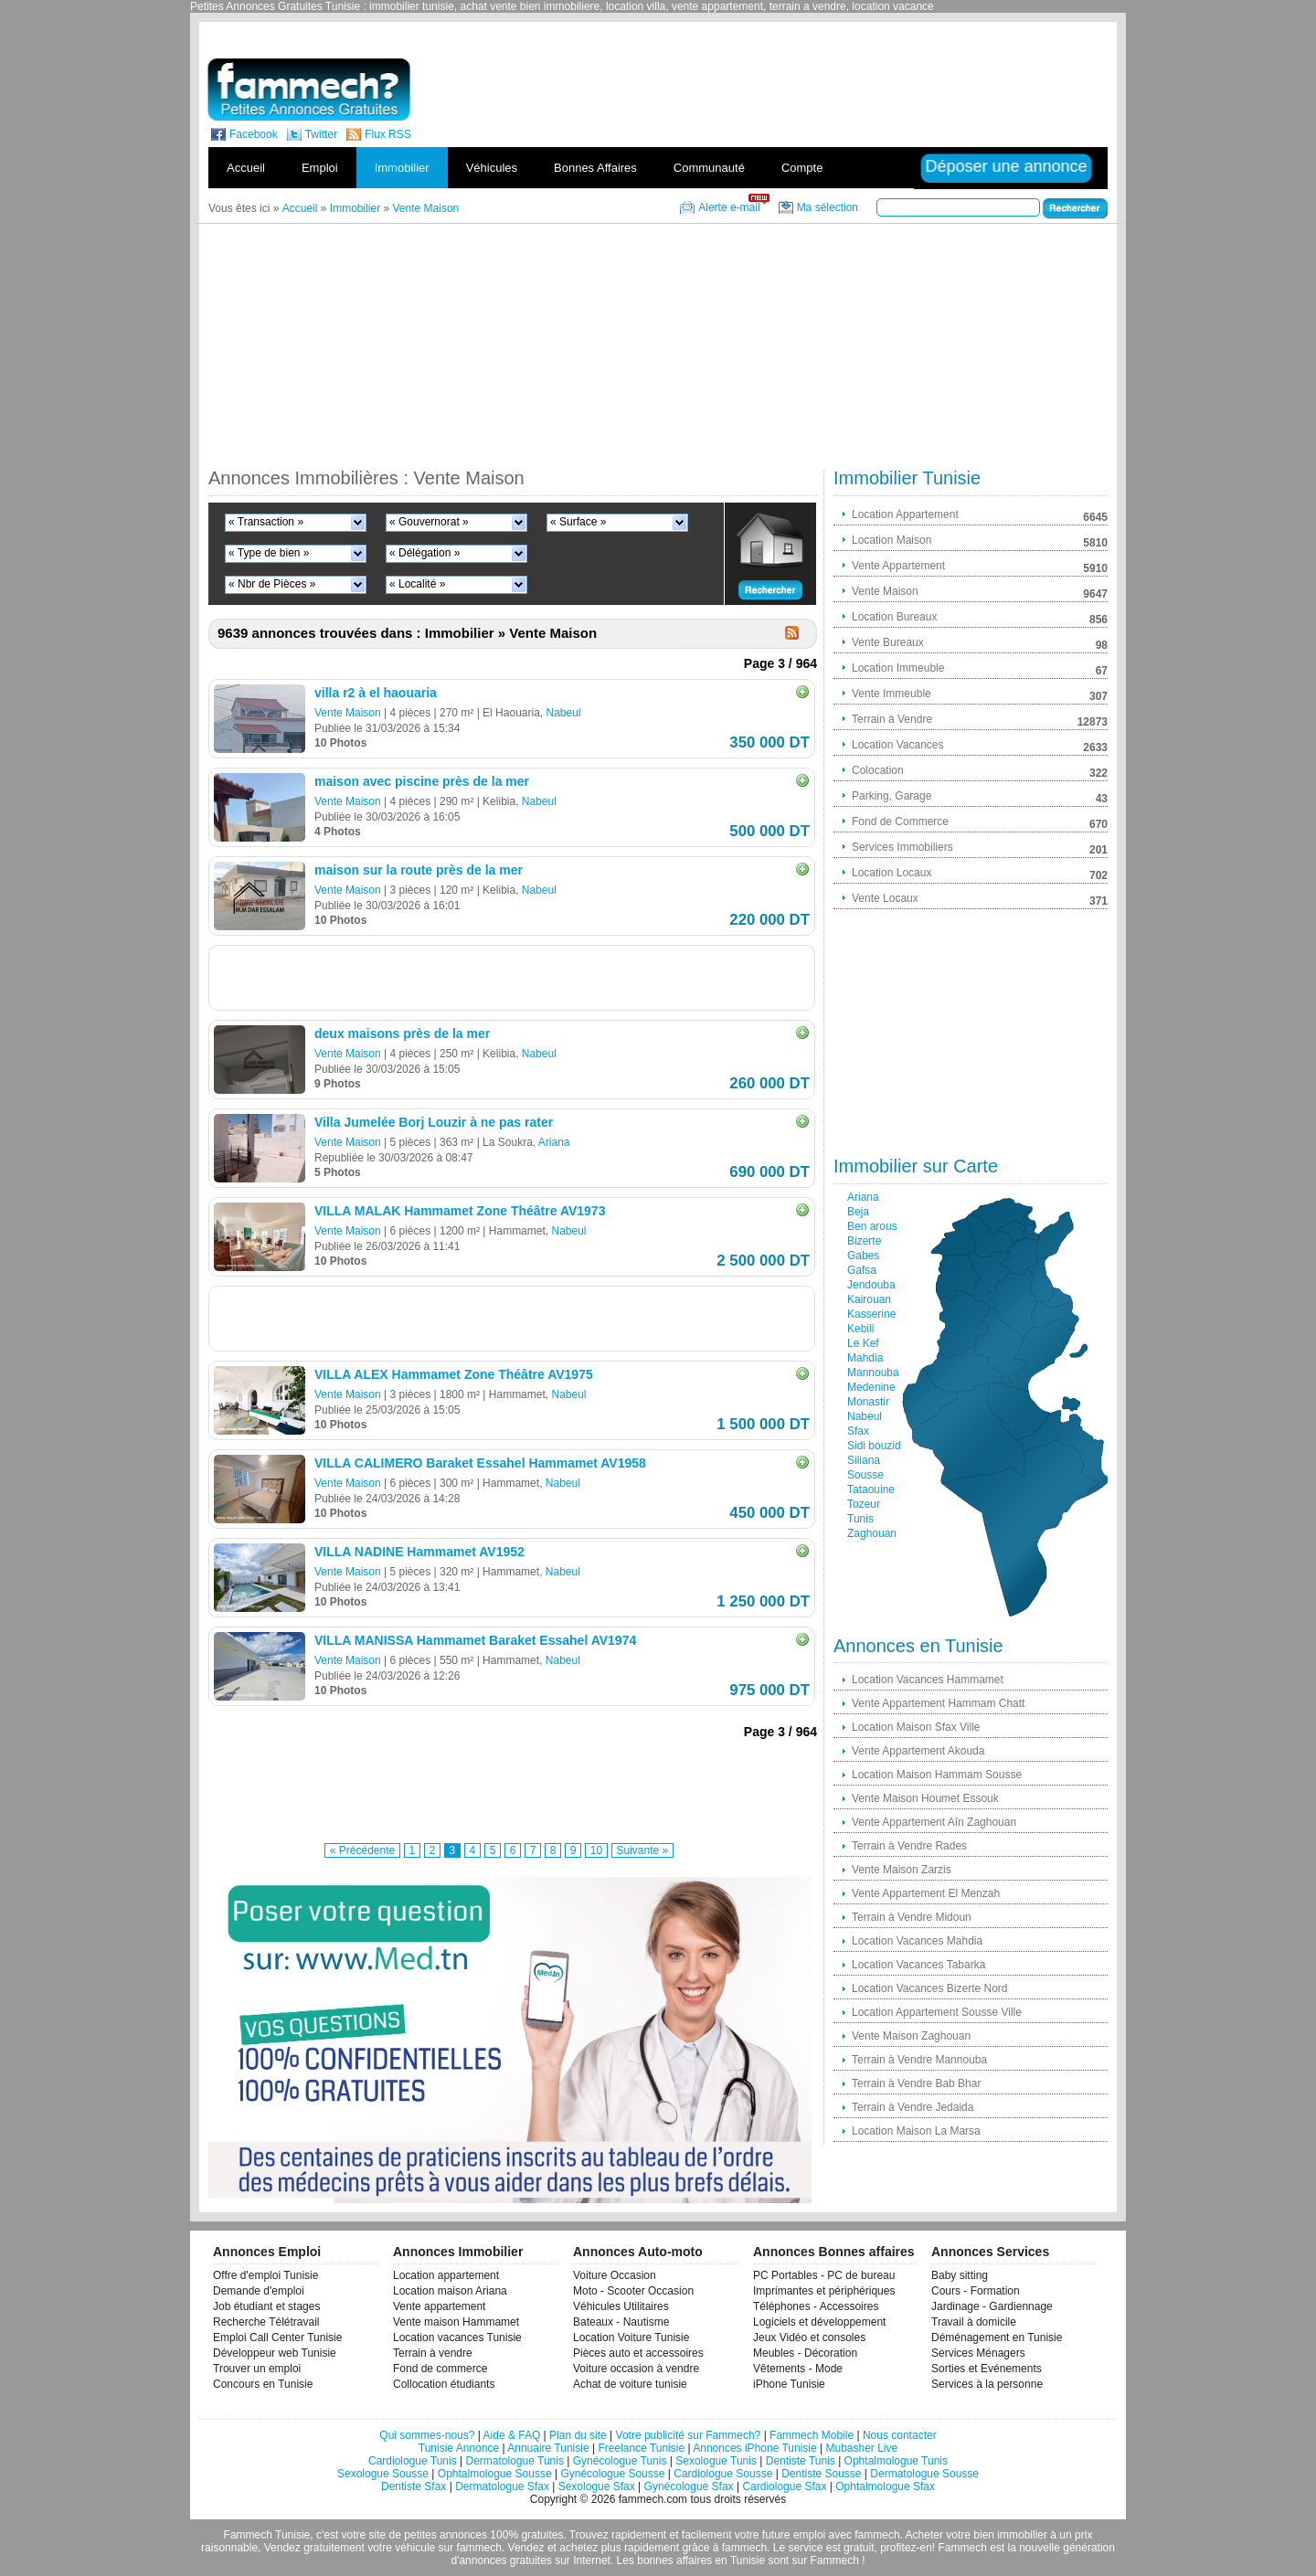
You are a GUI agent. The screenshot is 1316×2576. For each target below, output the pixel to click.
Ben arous (872, 1226)
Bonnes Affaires (595, 168)
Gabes (863, 1255)
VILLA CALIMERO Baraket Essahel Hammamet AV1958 (480, 1463)
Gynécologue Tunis (620, 2460)
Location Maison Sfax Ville (916, 1727)
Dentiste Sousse (821, 2473)
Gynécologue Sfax (689, 2486)
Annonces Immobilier (458, 2251)
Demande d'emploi (258, 2290)
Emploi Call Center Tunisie (277, 2337)
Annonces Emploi (267, 2251)
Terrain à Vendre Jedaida (912, 2107)
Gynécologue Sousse (612, 2473)
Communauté (709, 168)
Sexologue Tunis (716, 2460)
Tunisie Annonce (459, 2448)
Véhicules (491, 168)
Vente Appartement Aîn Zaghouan (934, 1822)
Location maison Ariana (450, 2290)
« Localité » (417, 584)
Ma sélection (827, 207)
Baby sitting (959, 2275)
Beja (858, 1211)
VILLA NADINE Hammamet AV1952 (419, 1551)
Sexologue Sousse (383, 2473)
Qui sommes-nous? (426, 2435)
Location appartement (446, 2275)
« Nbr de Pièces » (271, 584)
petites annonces (445, 2534)
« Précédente (362, 1850)
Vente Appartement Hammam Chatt (938, 1703)
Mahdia (865, 1358)
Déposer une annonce (1006, 166)
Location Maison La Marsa (916, 2131)
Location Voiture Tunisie (631, 2337)
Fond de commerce (440, 2368)
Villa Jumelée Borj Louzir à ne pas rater (433, 1122)
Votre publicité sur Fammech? (688, 2435)
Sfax (858, 1431)
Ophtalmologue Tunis (896, 2460)
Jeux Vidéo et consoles (809, 2337)
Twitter (321, 134)
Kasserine (871, 1314)
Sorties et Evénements (986, 2368)
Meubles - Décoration (805, 2353)
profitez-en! (907, 2547)
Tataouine (871, 1489)
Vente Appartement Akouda (918, 1750)
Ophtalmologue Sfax (885, 2486)
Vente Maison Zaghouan (911, 2036)
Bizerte (864, 1241)
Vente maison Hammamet (456, 2322)
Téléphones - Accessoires (815, 2306)
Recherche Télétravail (266, 2322)
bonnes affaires (674, 2560)
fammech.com (653, 2499)
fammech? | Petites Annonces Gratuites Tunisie (308, 89)
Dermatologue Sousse (924, 2473)
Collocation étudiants (443, 2384)
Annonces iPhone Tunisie (754, 2448)
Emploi (320, 168)
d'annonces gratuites (501, 2560)
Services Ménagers (978, 2353)
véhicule (415, 2547)
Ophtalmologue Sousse (495, 2473)
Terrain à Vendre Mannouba (919, 2059)
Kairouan (869, 1299)
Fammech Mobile (811, 2435)
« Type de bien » (269, 552)
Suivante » (643, 1850)
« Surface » (578, 521)
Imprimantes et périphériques (824, 2290)
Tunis (860, 1518)
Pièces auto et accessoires (638, 2353)
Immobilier (402, 168)
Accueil (246, 168)
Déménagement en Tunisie (996, 2337)
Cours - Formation (975, 2290)
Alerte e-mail (728, 207)
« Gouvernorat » (429, 521)
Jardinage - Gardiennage (992, 2306)
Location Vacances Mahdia (917, 1941)
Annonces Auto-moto (638, 2251)
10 (596, 1850)
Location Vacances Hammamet (927, 1679)
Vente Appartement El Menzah (926, 1893)
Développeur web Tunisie (274, 2353)
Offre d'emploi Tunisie (265, 2275)
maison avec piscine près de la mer (421, 781)
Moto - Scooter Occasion (633, 2290)
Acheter (924, 2534)
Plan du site (578, 2435)
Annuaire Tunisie (548, 2448)
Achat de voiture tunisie (630, 2384)
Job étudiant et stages (266, 2306)
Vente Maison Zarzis (901, 1869)
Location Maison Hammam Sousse (937, 1774)
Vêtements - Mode (798, 2368)
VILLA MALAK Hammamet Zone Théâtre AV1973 (459, 1210)
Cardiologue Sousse (723, 2473)
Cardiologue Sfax (784, 2486)
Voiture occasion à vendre (636, 2368)
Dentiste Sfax (413, 2486)
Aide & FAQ (512, 2435)
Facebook (253, 134)
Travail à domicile (973, 2322)
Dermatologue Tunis (515, 2460)
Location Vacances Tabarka (918, 1964)
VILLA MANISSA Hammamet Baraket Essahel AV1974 (475, 1640)
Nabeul (564, 712)
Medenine (871, 1387)
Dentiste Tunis (800, 2460)
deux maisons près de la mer (402, 1033)
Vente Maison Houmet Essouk (925, 1798)
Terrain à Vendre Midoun (911, 1917)
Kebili (860, 1328)
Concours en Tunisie (263, 2384)
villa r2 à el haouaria (375, 692)
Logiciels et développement (819, 2322)
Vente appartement (439, 2306)
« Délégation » (424, 552)
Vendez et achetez (553, 2547)
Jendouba (871, 1284)
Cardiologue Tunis (412, 2460)
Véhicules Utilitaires (621, 2306)
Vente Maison (347, 712)
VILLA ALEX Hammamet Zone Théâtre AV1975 (453, 1374)
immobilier (1022, 2534)
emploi (809, 2534)
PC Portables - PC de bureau (824, 2275)
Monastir (868, 1401)
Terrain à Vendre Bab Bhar (916, 2083)
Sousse (865, 1474)
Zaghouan (872, 1533)
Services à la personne (987, 2384)
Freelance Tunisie (641, 2448)
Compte (802, 168)
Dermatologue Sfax (502, 2486)
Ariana (554, 1142)
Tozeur (863, 1504)
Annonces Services (990, 2251)
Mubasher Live (861, 2448)
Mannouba (873, 1372)
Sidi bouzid (874, 1445)
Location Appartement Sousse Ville (937, 2012)
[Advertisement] (793, 36)
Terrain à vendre (432, 2353)
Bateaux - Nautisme (621, 2322)
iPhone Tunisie (789, 2384)
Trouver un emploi (257, 2368)
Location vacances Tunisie (457, 2337)
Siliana (863, 1460)
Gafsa (861, 1270)
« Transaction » (265, 521)
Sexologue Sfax (596, 2486)
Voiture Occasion (614, 2275)
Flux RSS (388, 134)
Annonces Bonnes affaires (834, 2251)
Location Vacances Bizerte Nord (930, 1988)
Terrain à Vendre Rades (909, 1845)
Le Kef (863, 1343)
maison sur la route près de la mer (418, 870)
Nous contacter (900, 2435)
